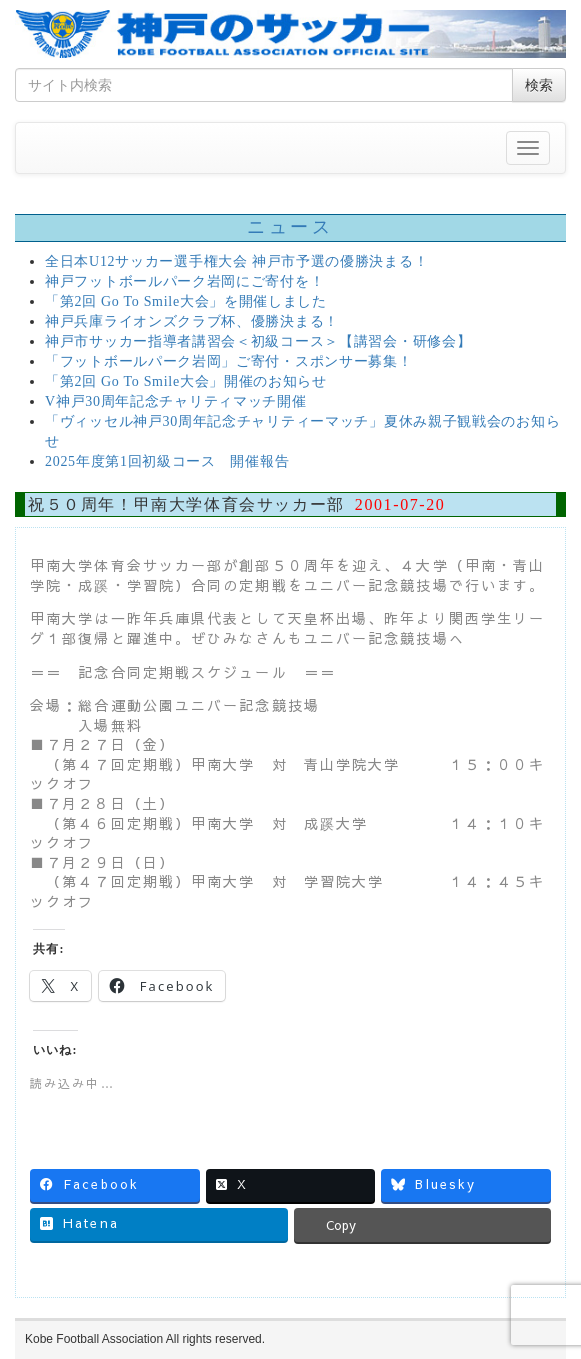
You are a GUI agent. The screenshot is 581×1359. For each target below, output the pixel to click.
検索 (539, 85)
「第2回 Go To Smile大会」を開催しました (186, 301)
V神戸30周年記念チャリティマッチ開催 (175, 401)
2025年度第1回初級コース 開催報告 (167, 461)
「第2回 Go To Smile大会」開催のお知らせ (186, 381)
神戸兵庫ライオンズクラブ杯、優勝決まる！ (192, 321)
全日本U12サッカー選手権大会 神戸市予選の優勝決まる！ (236, 261)
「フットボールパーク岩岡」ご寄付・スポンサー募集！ (229, 361)
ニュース (290, 227)
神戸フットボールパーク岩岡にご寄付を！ (184, 281)
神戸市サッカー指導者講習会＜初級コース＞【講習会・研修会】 (258, 341)
